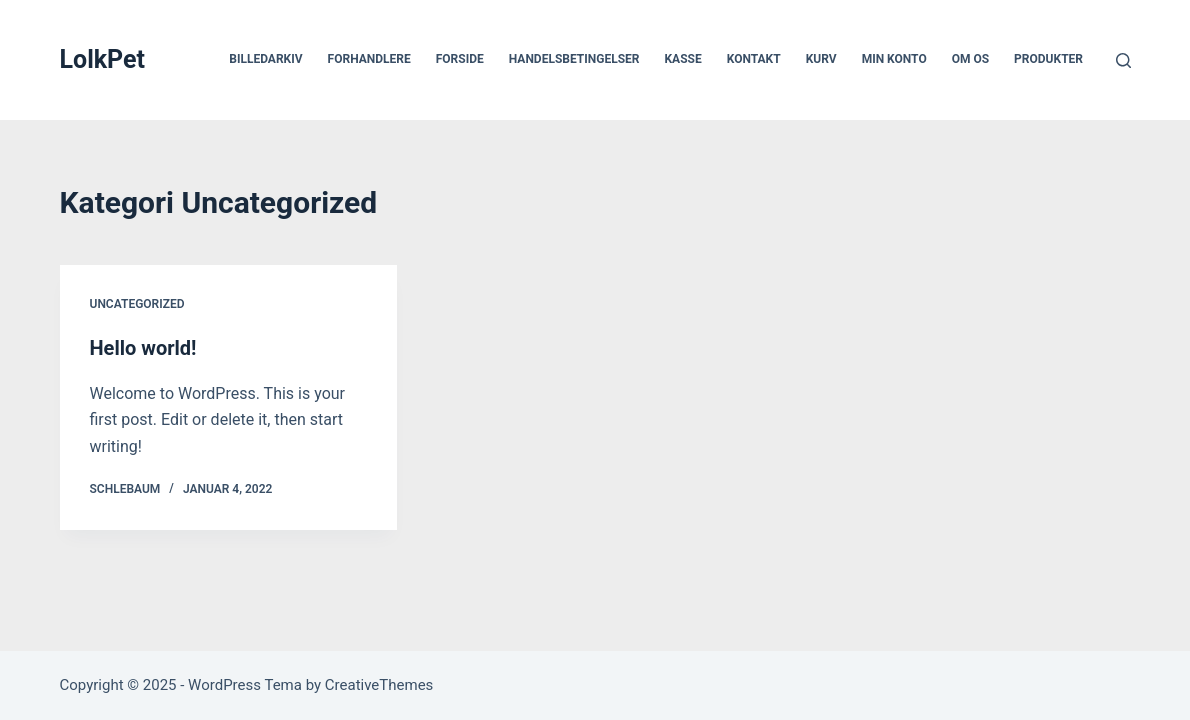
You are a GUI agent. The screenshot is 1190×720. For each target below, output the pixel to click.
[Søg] (1123, 60)
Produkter (1048, 59)
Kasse (682, 59)
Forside (460, 59)
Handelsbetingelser (574, 59)
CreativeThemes (379, 685)
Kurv (821, 59)
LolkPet (103, 59)
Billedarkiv (265, 59)
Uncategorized (137, 304)
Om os (970, 59)
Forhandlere (369, 59)
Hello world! (143, 348)
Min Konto (894, 59)
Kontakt (754, 59)
